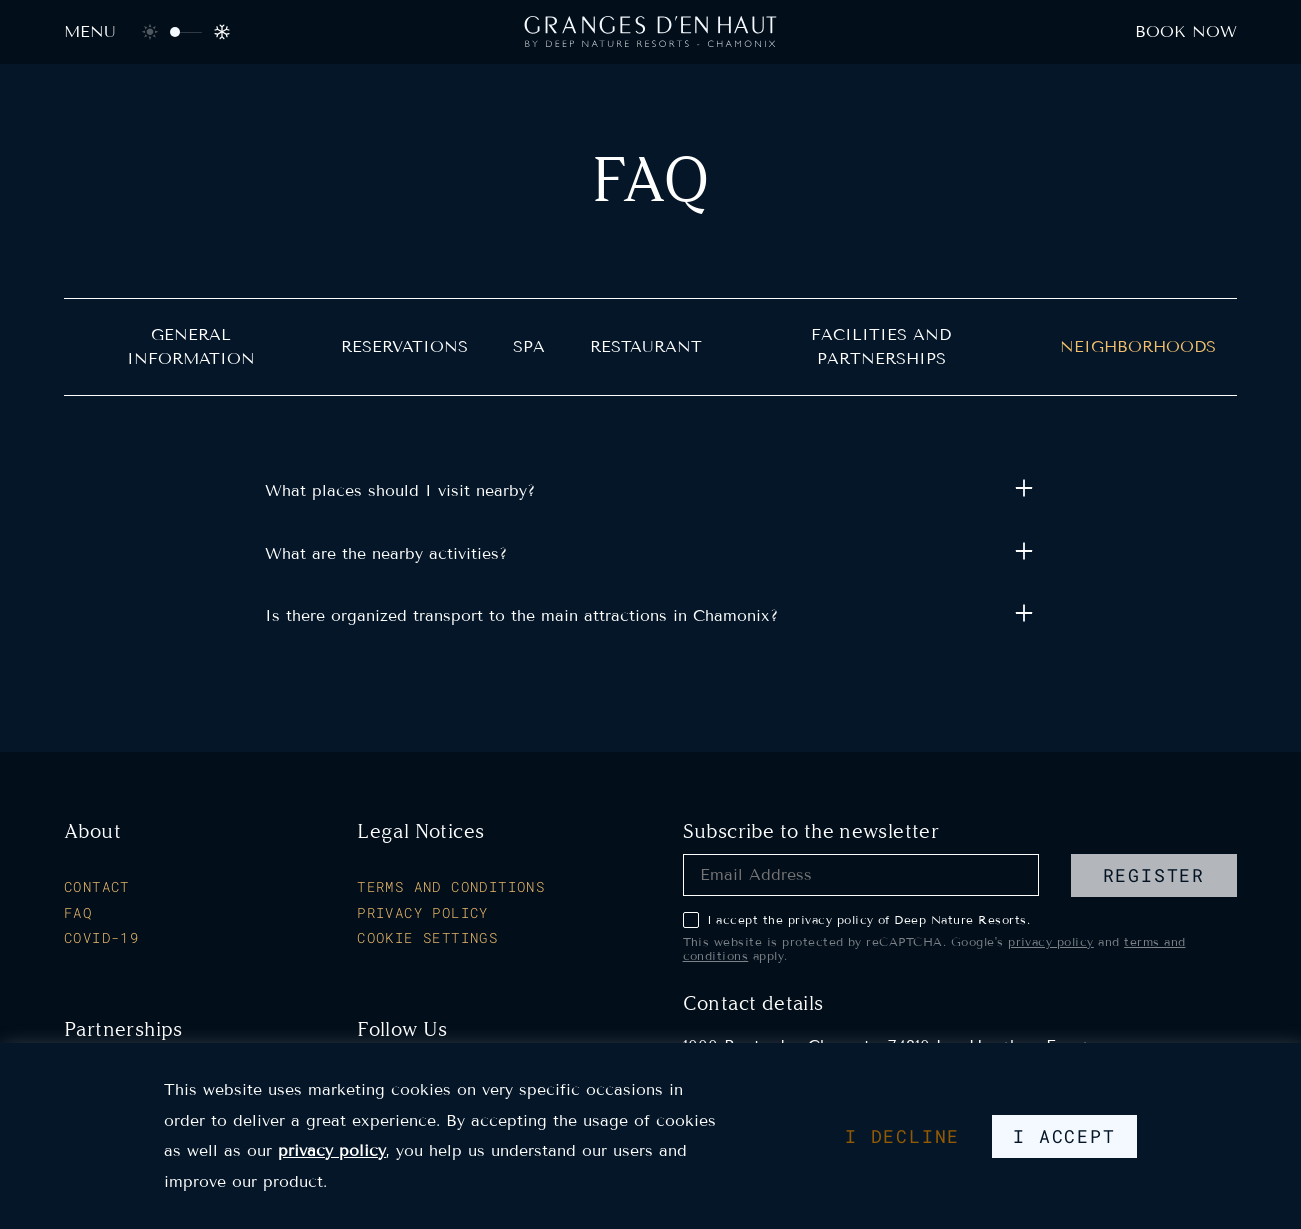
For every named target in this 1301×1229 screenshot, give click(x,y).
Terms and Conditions (451, 887)
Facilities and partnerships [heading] (881, 346)
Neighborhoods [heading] (1137, 346)
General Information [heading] (191, 346)
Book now (1186, 31)
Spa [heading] (528, 346)
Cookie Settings (427, 938)
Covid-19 (101, 938)
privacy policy (1051, 941)
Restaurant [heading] (646, 346)
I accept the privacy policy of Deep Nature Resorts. (856, 920)
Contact (97, 887)
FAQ (78, 913)
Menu (90, 31)
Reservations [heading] (404, 346)
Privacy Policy (423, 913)
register (1154, 875)
